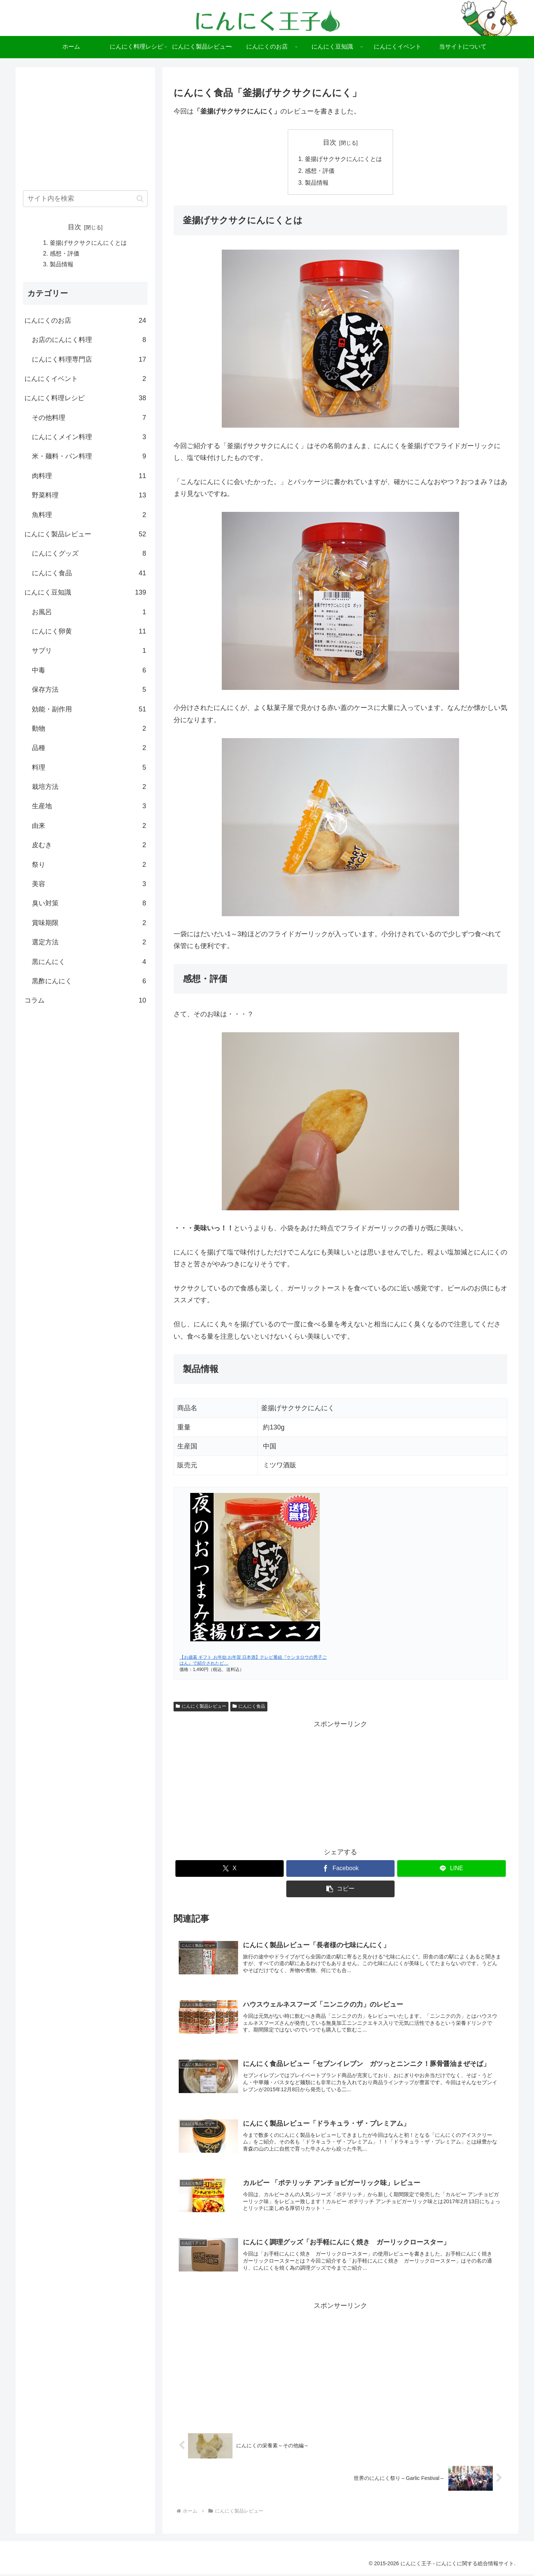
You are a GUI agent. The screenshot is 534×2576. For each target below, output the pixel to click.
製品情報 (317, 183)
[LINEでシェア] (451, 1869)
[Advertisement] (340, 1783)
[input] (85, 198)
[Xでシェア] (229, 1869)
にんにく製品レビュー (201, 1706)
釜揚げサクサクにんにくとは (343, 159)
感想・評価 (319, 171)
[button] (340, 1889)
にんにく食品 (249, 1706)
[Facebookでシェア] (340, 1869)
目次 (329, 142)
